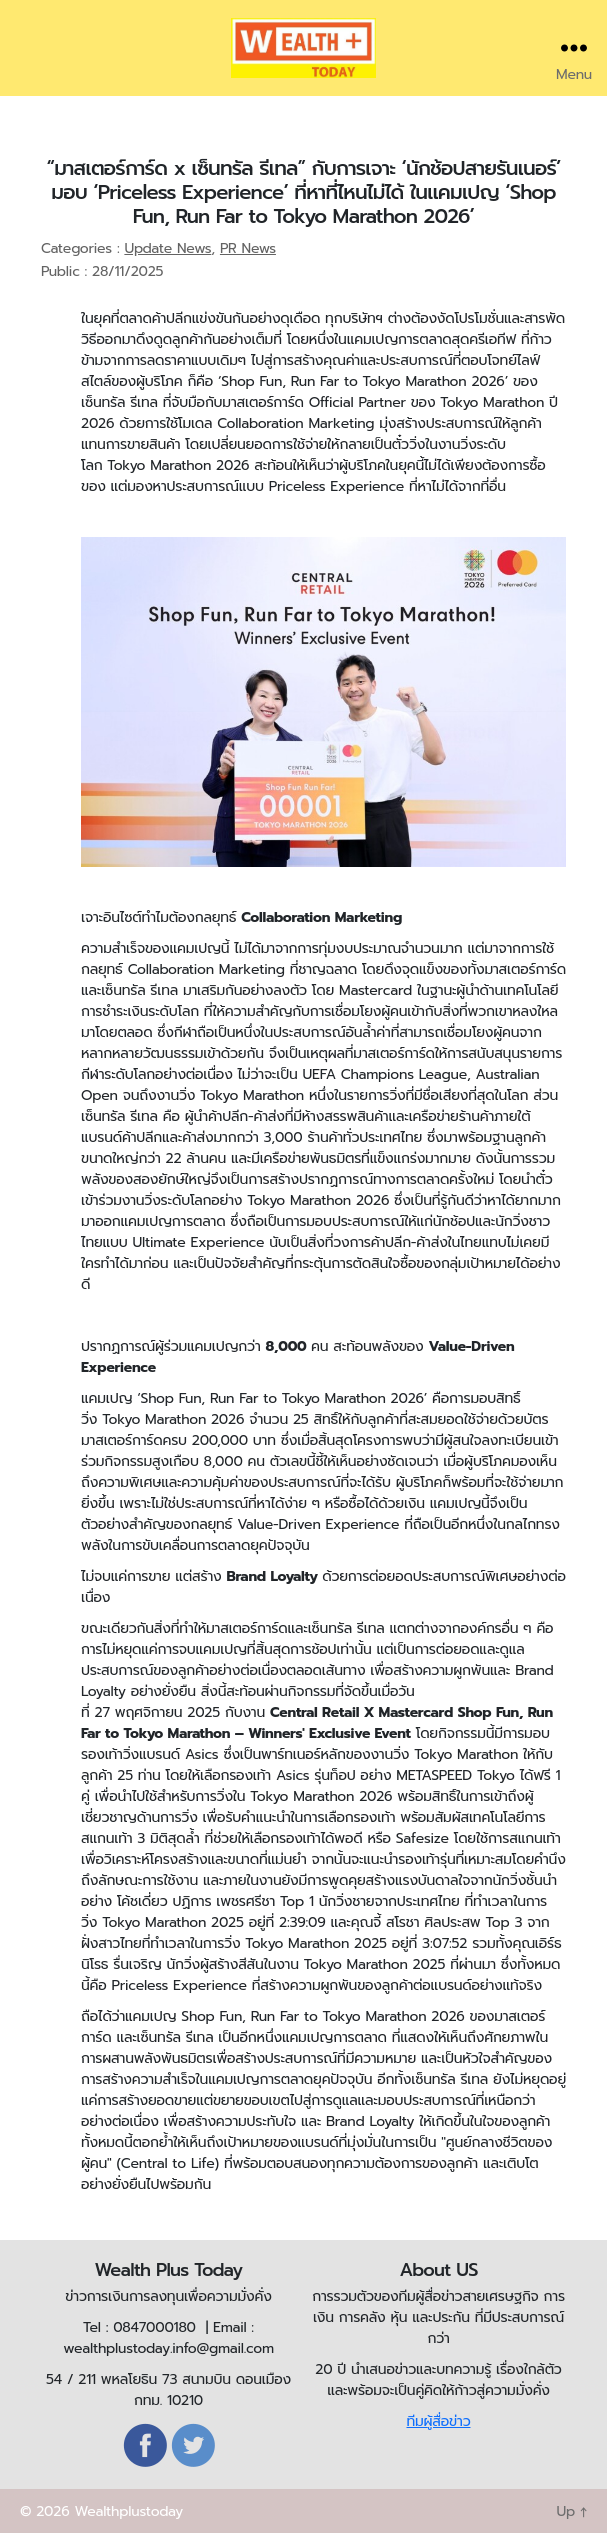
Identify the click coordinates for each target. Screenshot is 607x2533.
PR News (248, 248)
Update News (167, 248)
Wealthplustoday (128, 2511)
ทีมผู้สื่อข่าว (438, 2421)
